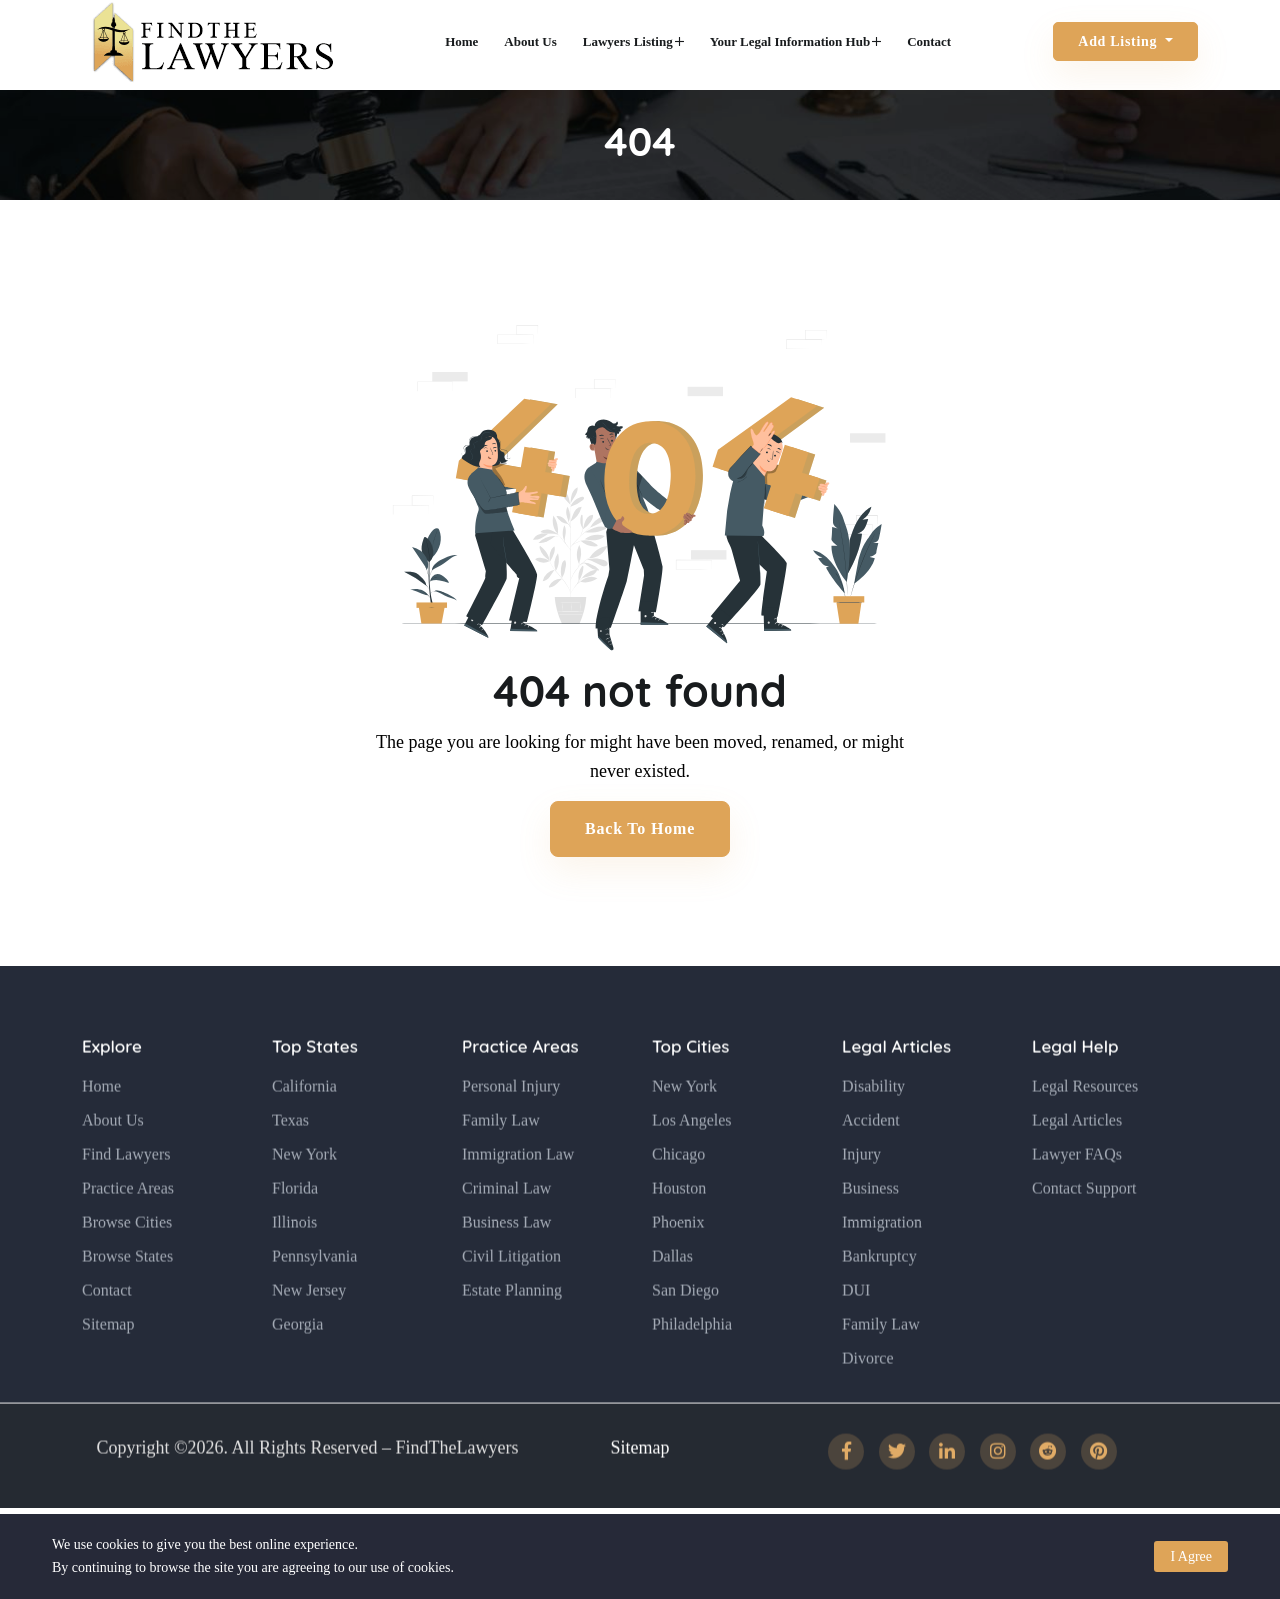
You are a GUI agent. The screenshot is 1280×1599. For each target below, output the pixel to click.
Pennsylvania (314, 1292)
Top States (315, 1083)
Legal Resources (1085, 1122)
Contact (929, 41)
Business (870, 1224)
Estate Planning (512, 1326)
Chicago (678, 1190)
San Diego (685, 1326)
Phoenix (678, 1258)
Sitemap (108, 1360)
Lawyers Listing (633, 41)
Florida (295, 1224)
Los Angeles (692, 1156)
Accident (871, 1156)
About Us (530, 41)
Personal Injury (511, 1122)
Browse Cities (127, 1258)
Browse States (127, 1292)
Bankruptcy (879, 1292)
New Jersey (309, 1326)
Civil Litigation (511, 1292)
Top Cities (690, 1083)
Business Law (506, 1258)
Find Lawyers (126, 1190)
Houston (679, 1224)
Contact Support (1084, 1224)
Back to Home (640, 828)
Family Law (501, 1156)
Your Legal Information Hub (795, 41)
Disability (873, 1122)
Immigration (882, 1258)
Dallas (672, 1292)
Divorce (868, 1394)
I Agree (1191, 1556)
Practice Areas (128, 1224)
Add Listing (1119, 41)
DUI (856, 1326)
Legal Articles (896, 1083)
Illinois (294, 1258)
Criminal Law (506, 1224)
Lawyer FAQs (1077, 1190)
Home (461, 41)
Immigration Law (518, 1190)
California (304, 1122)
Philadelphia (692, 1360)
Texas (290, 1156)
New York (304, 1190)
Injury (861, 1190)
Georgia (297, 1360)
